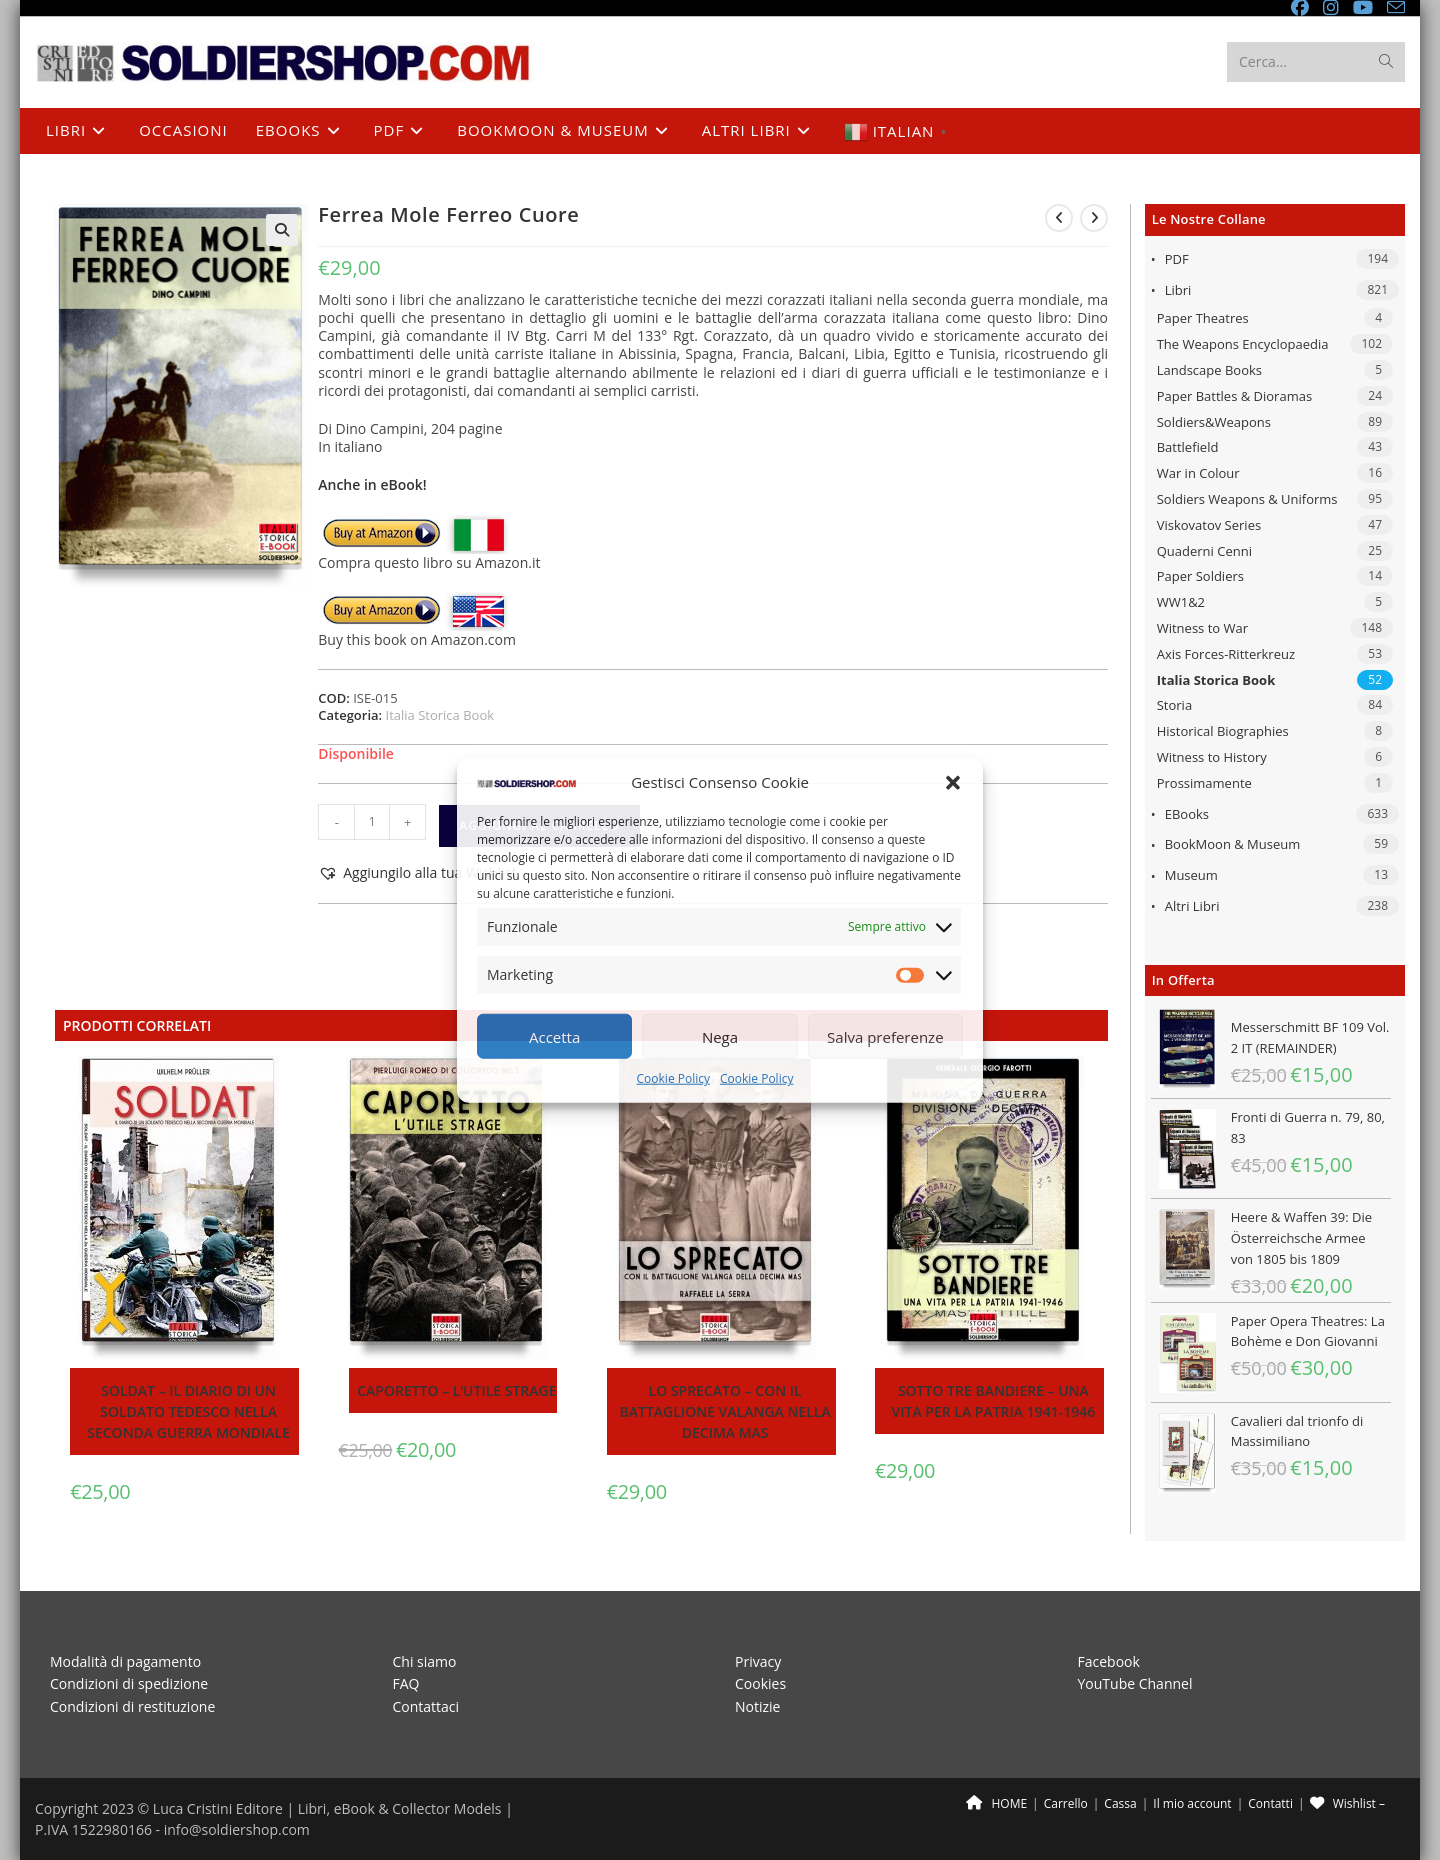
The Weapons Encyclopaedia (1243, 344)
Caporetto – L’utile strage (456, 1390)
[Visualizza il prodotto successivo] (1094, 218)
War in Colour (1198, 473)
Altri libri (1192, 906)
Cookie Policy (673, 1078)
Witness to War (1202, 628)
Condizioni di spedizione (129, 1683)
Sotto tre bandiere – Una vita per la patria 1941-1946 (994, 1401)
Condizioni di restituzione (132, 1705)
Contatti (1270, 1803)
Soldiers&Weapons (1214, 422)
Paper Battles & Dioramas (1234, 396)
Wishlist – (1347, 1803)
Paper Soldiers (1200, 576)
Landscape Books (1209, 370)
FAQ (406, 1683)
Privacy (758, 1661)
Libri (1178, 290)
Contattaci (426, 1705)
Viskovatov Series (1209, 525)
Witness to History (1212, 757)
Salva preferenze (885, 1037)
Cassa (1120, 1803)
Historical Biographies (1223, 731)
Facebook (1109, 1661)
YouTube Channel (1135, 1683)
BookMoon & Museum (1233, 844)
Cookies (760, 1683)
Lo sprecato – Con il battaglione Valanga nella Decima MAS (725, 1411)
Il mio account (1192, 1803)
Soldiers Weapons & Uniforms (1247, 499)
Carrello (1066, 1803)
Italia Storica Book (1216, 680)
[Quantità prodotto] (372, 822)
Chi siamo (425, 1661)
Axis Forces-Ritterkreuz (1226, 654)
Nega (720, 1037)
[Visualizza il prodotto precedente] (1059, 218)
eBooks (1187, 814)
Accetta (554, 1037)
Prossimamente (1204, 783)
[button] (953, 783)
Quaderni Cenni (1204, 551)
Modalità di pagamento (125, 1661)
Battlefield (1188, 447)
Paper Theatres (1203, 318)
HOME (996, 1803)
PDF (1177, 259)
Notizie (757, 1705)
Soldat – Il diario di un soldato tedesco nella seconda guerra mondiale (188, 1411)
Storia (1174, 705)
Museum (1191, 875)
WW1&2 (1181, 602)
